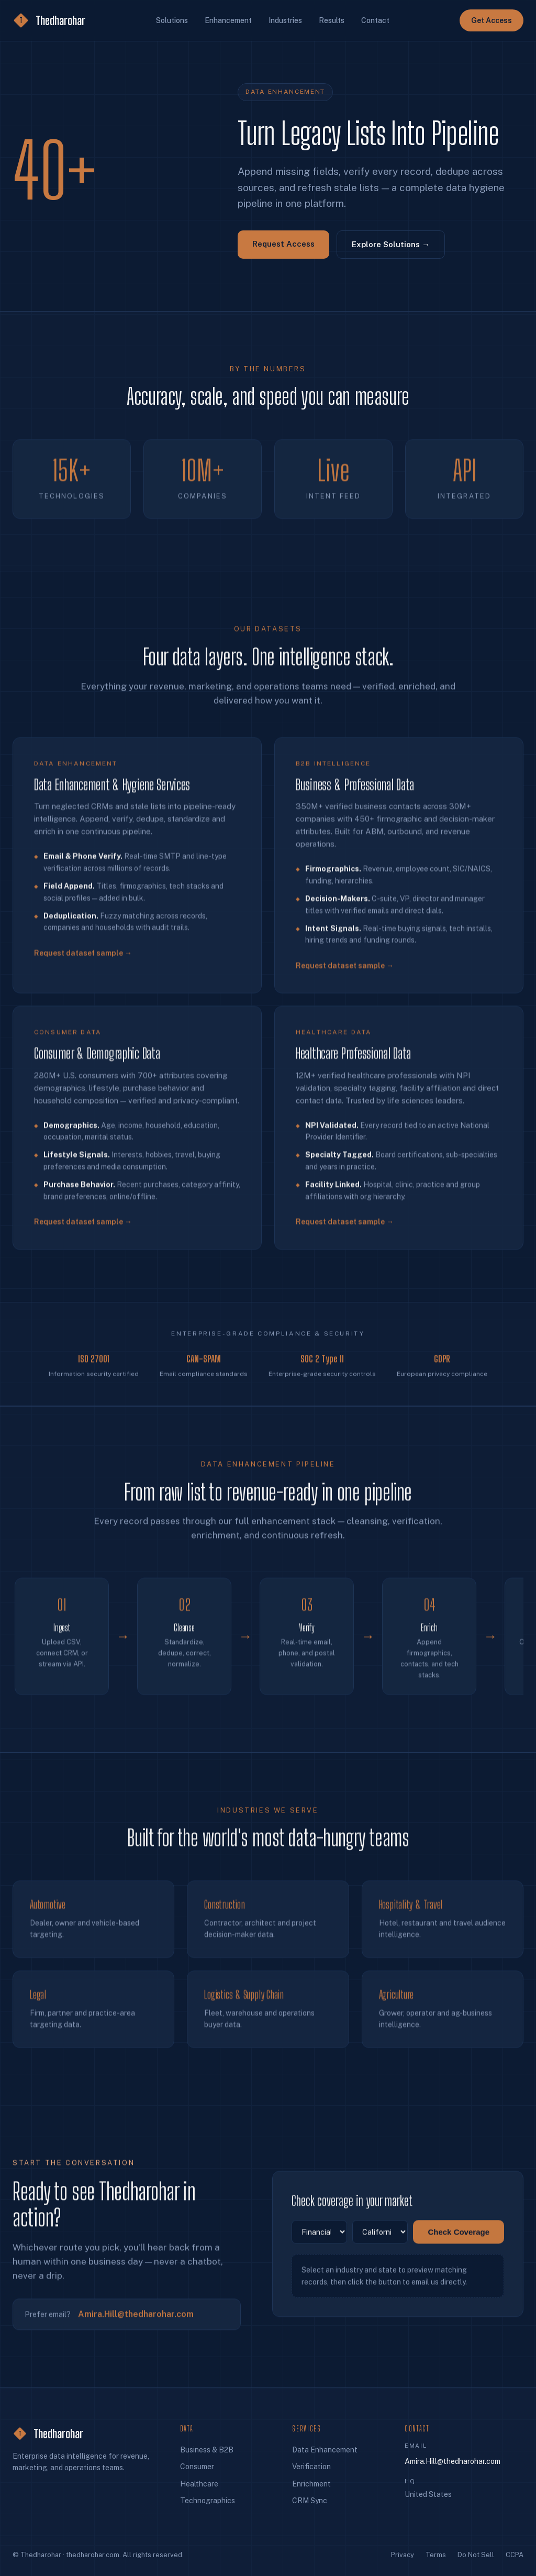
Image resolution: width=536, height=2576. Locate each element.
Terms (436, 2555)
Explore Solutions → (391, 244)
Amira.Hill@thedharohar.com (136, 2320)
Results (331, 20)
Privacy (402, 2555)
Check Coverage (458, 2238)
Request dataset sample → (83, 964)
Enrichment (311, 2484)
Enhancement (228, 20)
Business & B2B (206, 2450)
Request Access (283, 243)
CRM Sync (309, 2500)
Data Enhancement (325, 2450)
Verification (311, 2466)
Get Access (491, 20)
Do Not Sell (475, 2555)
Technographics (207, 2500)
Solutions (172, 20)
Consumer (197, 2466)
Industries (285, 20)
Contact (375, 20)
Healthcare (199, 2484)
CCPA (514, 2555)
